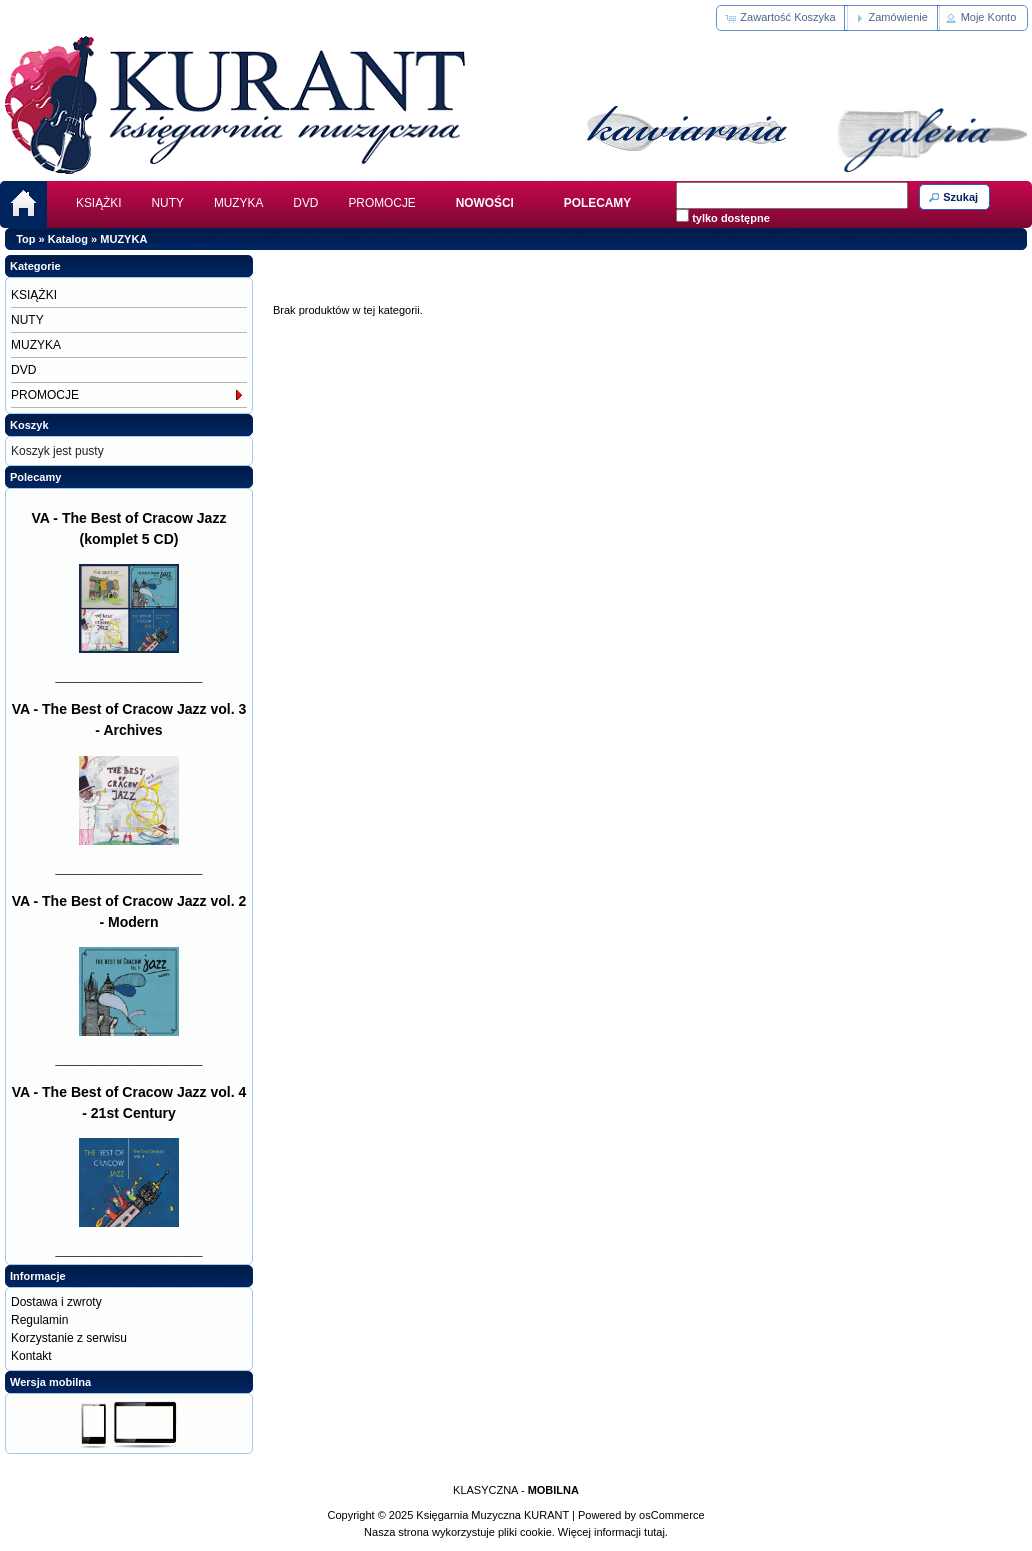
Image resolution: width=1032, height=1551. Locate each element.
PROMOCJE (381, 203)
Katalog (68, 239)
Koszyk (29, 425)
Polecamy (35, 477)
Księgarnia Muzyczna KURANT (492, 1515)
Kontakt (31, 1356)
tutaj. (654, 1532)
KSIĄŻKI (99, 203)
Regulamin (39, 1320)
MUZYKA (238, 203)
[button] (781, 18)
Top (25, 239)
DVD (305, 203)
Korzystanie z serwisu (69, 1338)
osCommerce (671, 1515)
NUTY (168, 203)
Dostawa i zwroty (56, 1302)
